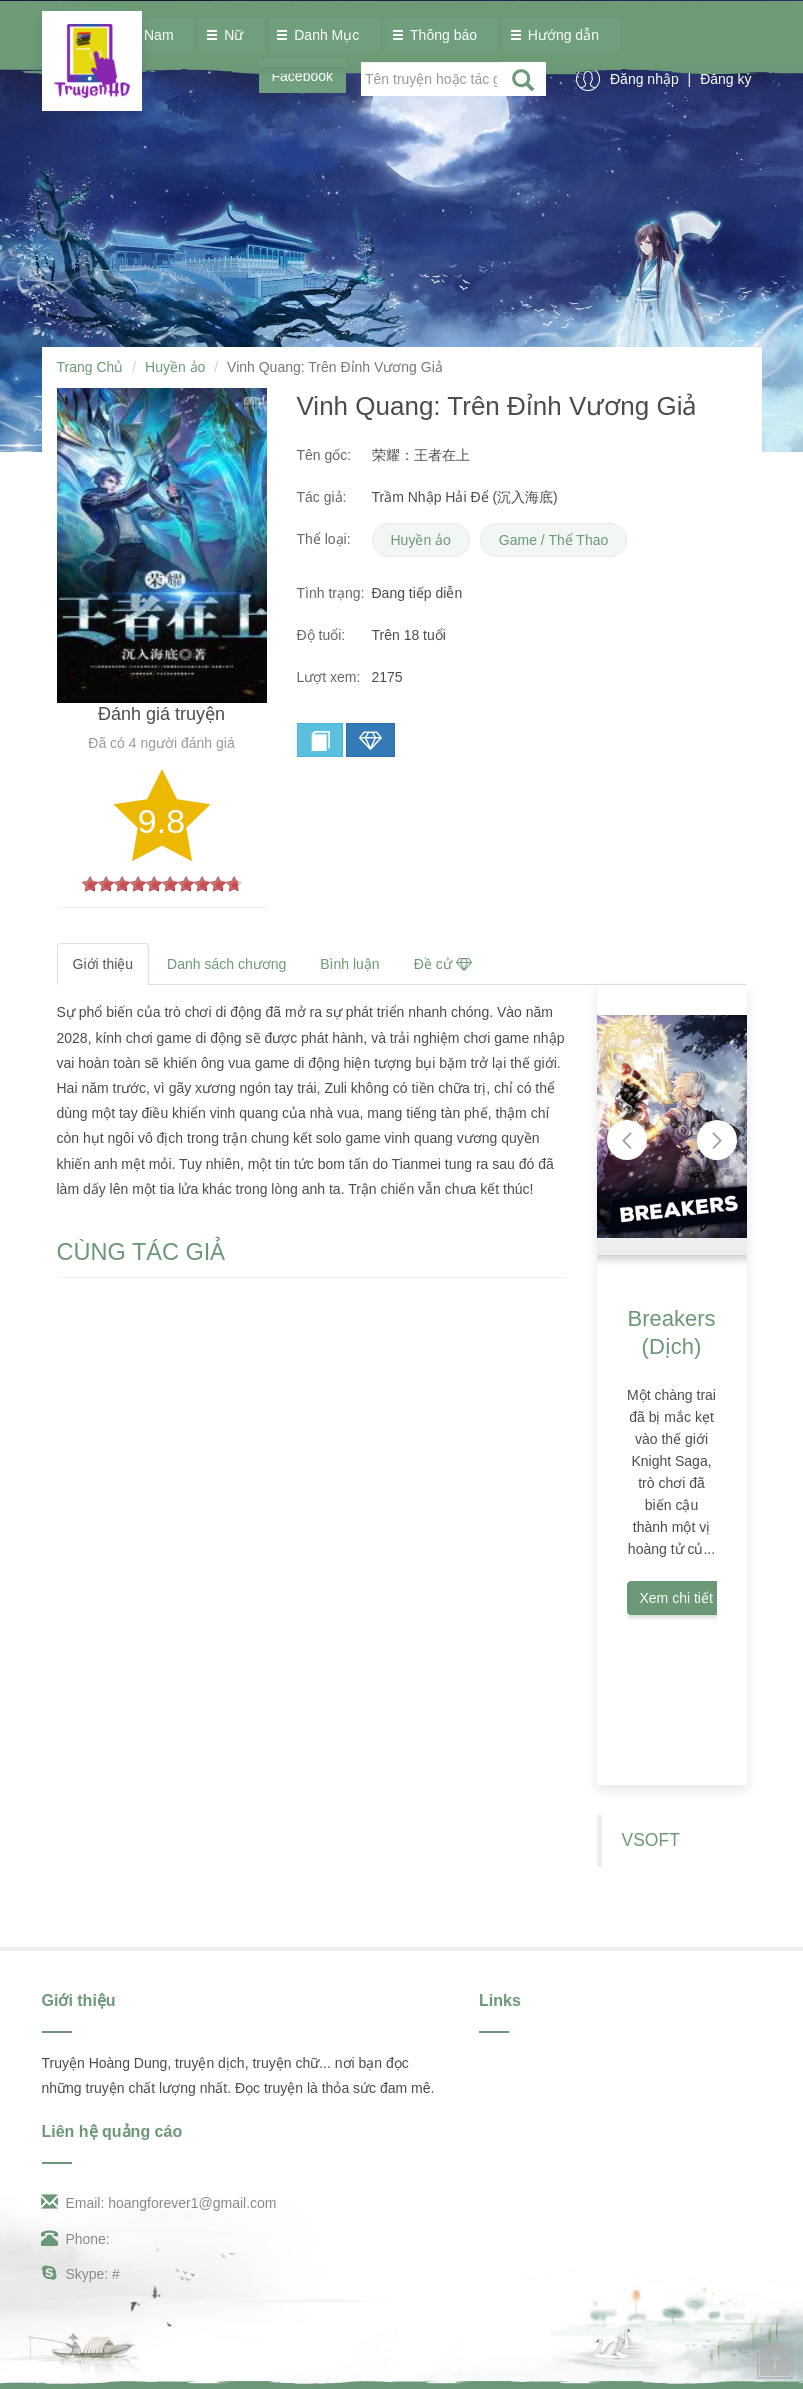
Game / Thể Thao (553, 540)
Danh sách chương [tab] (226, 964)
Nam (153, 35)
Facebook (302, 76)
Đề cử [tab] (443, 964)
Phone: (76, 2239)
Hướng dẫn (558, 35)
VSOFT (651, 1840)
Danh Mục (321, 35)
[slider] (162, 884)
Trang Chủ (90, 367)
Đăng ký (725, 79)
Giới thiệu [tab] (103, 964)
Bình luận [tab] (349, 964)
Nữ (228, 35)
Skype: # (81, 2274)
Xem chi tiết (676, 1598)
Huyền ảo (175, 367)
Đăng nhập (646, 79)
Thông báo (438, 35)
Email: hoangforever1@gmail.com (159, 2203)
